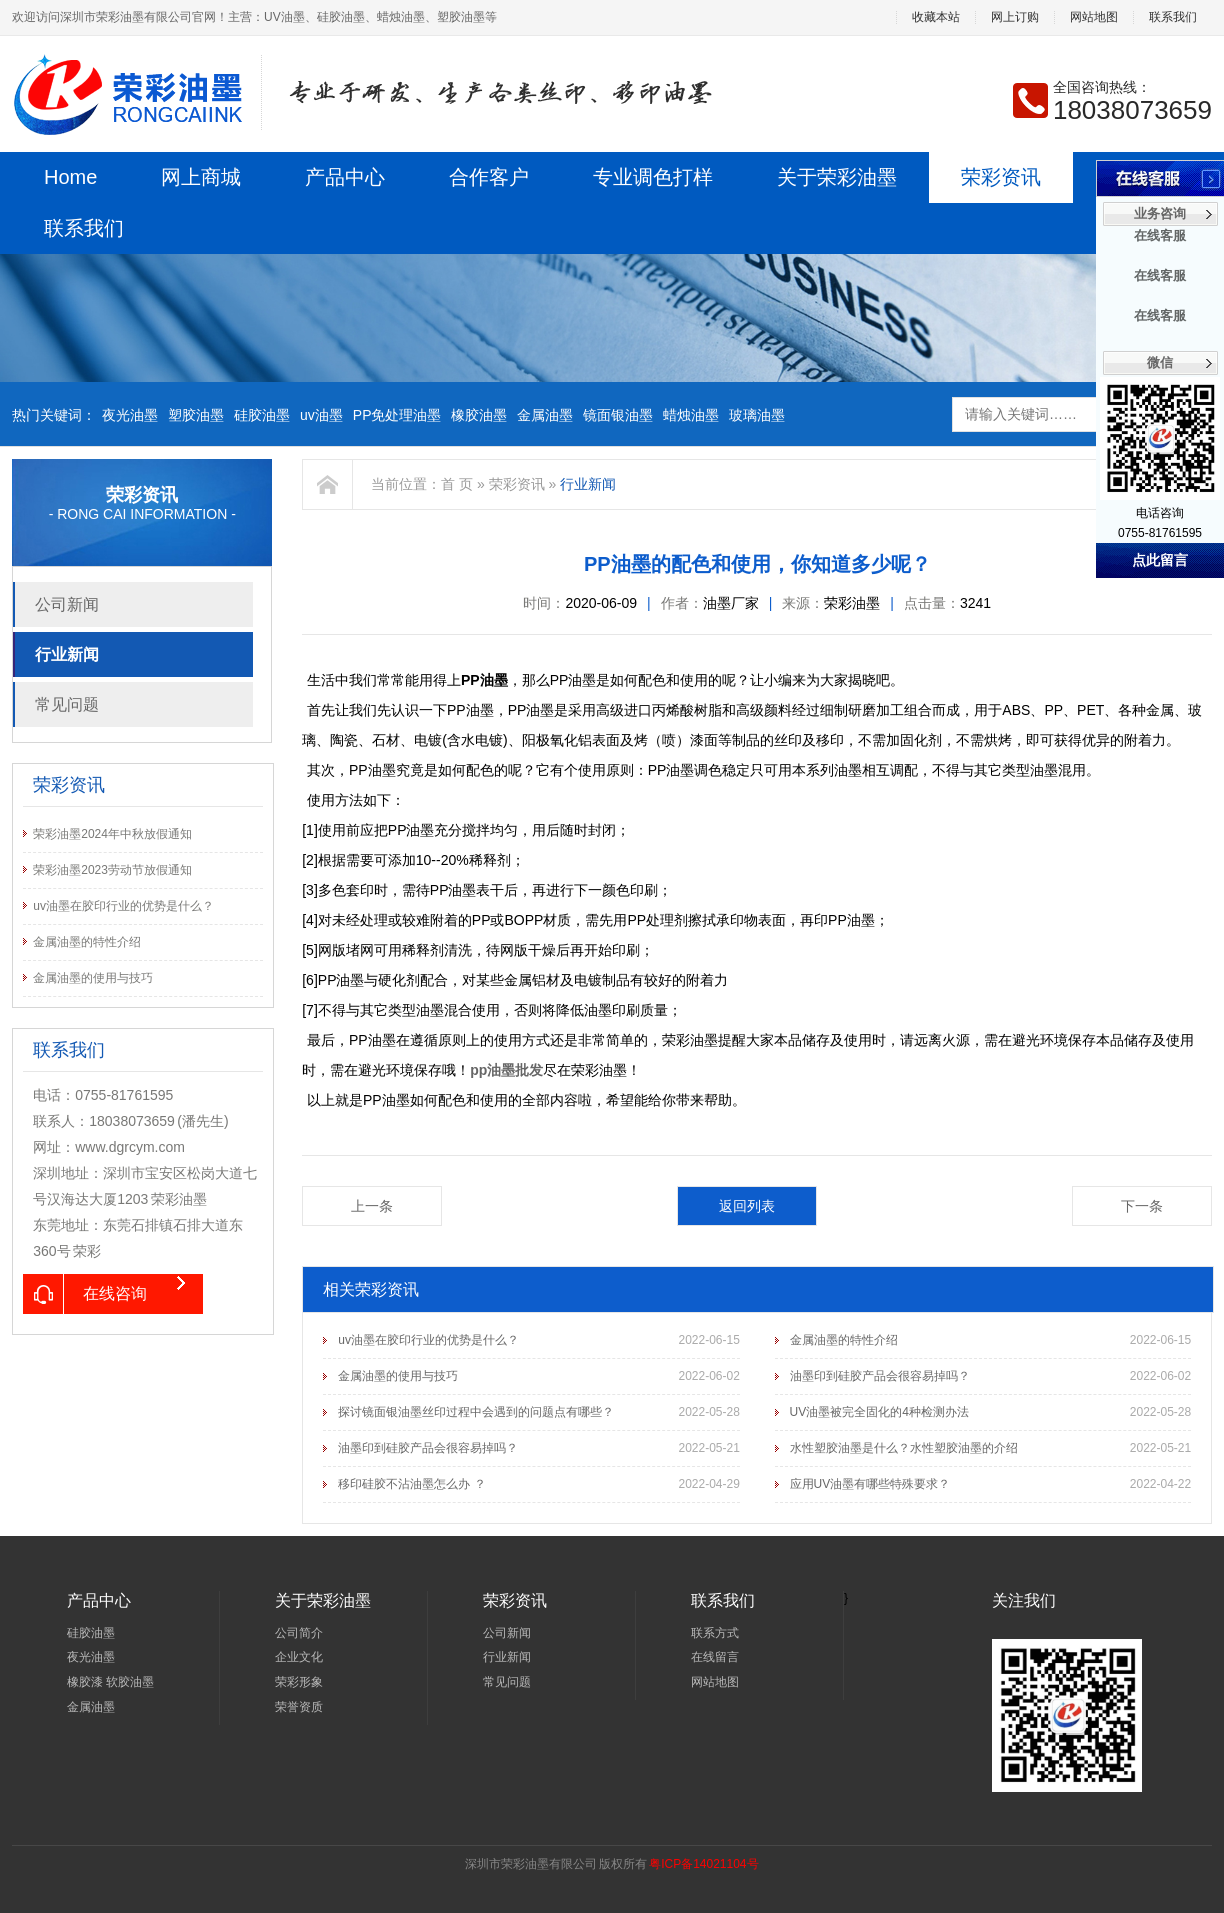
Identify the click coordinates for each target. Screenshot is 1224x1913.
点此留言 (1160, 560)
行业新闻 (67, 654)
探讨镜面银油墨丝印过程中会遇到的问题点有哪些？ (476, 1412)
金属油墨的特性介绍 (87, 942)
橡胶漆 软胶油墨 (110, 1682)
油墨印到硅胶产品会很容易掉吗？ (880, 1376)
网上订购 (1015, 17)
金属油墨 (545, 415)
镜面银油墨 (618, 415)
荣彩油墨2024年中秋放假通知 (112, 834)
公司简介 (299, 1633)
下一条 (1142, 1206)
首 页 (457, 484)
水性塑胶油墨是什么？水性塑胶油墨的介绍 (904, 1448)
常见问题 (67, 704)
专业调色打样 (653, 177)
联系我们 (1173, 17)
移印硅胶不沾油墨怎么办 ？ (411, 1484)
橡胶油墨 (479, 415)
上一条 (372, 1206)
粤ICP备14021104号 (703, 1864)
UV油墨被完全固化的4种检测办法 (879, 1412)
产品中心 (345, 177)
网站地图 (1094, 17)
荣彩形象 (299, 1682)
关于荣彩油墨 (837, 177)
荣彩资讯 (1001, 177)
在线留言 (715, 1657)
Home (70, 177)
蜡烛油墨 (691, 415)
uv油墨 (321, 415)
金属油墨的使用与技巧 (93, 978)
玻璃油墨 (757, 415)
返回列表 (747, 1206)
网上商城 (201, 177)
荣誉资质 (299, 1707)
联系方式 (715, 1633)
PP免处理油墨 (397, 415)
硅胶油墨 (262, 415)
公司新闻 (67, 604)
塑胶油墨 (196, 415)
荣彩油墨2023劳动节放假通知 (112, 870)
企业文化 (299, 1657)
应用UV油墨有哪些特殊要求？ (870, 1484)
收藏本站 (936, 17)
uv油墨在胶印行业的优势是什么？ (123, 906)
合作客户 (489, 177)
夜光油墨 (130, 415)
